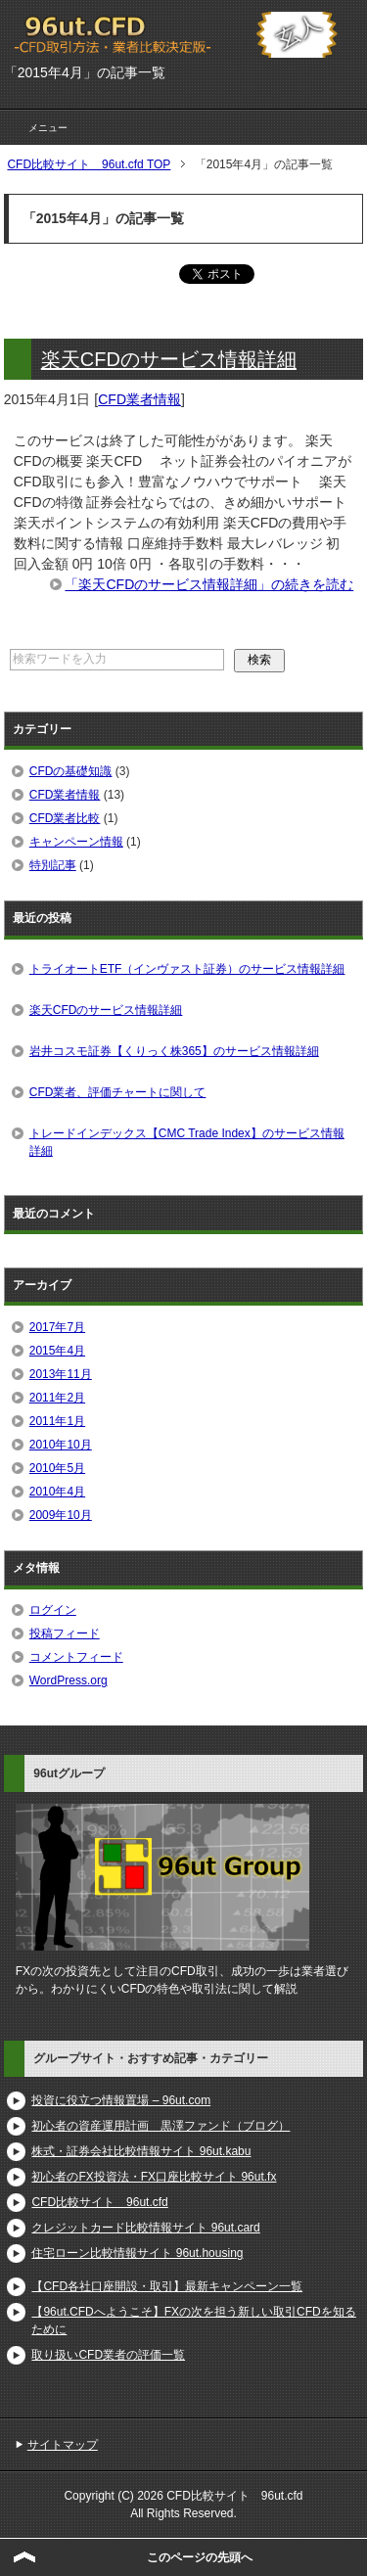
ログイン (52, 1610)
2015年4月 (57, 1350)
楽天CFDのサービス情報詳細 (169, 359)
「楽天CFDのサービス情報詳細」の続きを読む (209, 584)
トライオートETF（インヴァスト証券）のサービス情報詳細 (187, 969)
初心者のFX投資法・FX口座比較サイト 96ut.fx (153, 2177)
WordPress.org (68, 1680)
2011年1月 (57, 1421)
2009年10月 (60, 1515)
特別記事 (52, 865)
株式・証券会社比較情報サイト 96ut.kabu (141, 2151)
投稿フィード (64, 1633)
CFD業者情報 (139, 399)
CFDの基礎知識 (71, 771)
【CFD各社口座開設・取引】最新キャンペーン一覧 (166, 2286)
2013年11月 (60, 1374)
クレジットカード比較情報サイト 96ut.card (145, 2227)
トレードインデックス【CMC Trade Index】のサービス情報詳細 (186, 1142)
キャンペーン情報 (76, 842)
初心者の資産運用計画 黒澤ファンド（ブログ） (160, 2126)
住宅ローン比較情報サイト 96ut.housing (137, 2253)
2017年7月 (57, 1327)
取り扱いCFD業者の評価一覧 (108, 2355)
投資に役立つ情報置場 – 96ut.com (120, 2100)
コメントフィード (76, 1657)
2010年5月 (57, 1468)
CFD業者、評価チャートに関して (117, 1092)
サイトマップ (62, 2445)
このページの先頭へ (199, 2557)
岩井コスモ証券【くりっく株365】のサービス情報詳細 (174, 1051)
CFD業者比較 (65, 818)
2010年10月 (60, 1444)
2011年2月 (57, 1397)
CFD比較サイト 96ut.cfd (99, 2202)
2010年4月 (57, 1491)
